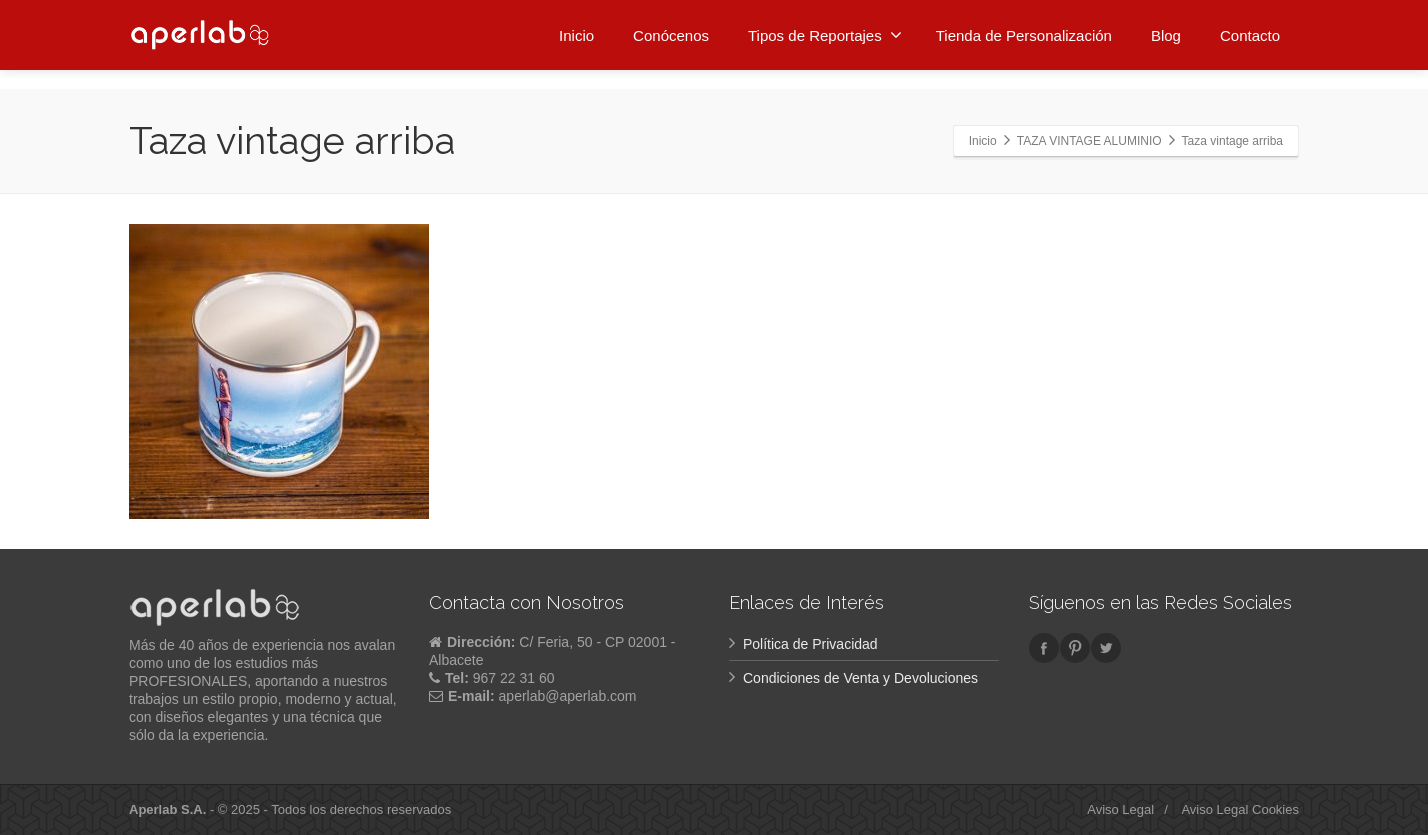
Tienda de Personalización (1024, 32)
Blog (1166, 32)
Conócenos (671, 32)
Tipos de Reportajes (825, 32)
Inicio (576, 32)
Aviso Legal (1120, 809)
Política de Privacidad (810, 644)
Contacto (1250, 32)
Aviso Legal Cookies (1240, 809)
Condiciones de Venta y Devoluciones (860, 678)
